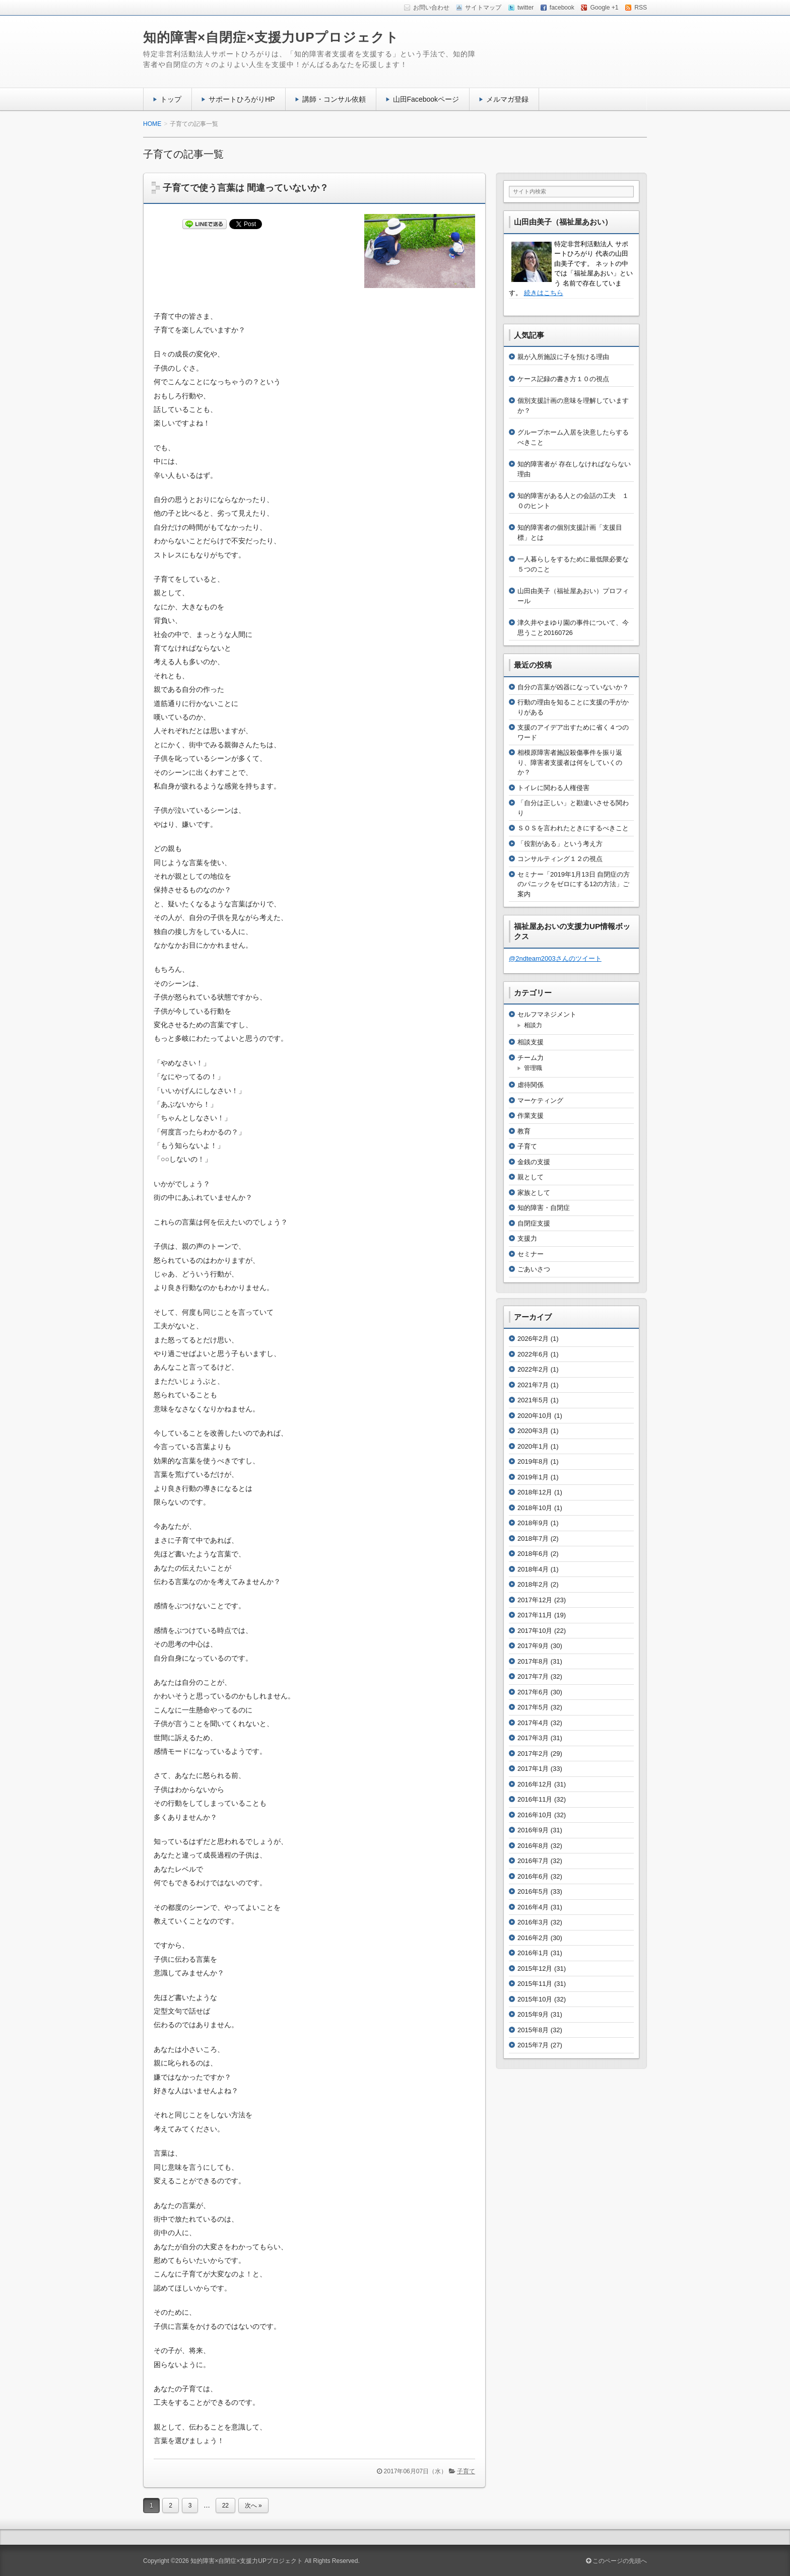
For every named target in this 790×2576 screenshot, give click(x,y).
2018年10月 (534, 1508)
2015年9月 (533, 2014)
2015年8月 (533, 2030)
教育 (524, 1131)
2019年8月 (533, 1461)
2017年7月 (533, 1676)
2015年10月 (534, 1999)
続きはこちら (543, 293)
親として (530, 1177)
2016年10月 (534, 1815)
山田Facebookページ (426, 99)
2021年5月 (533, 1400)
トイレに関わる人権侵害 (553, 788)
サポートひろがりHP (242, 99)
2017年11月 (534, 1615)
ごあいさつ (533, 1269)
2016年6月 (533, 1876)
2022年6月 (533, 1354)
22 (225, 2505)
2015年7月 (533, 2045)
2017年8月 (533, 1661)
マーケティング (540, 1100)
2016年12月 (534, 1784)
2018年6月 (533, 1553)
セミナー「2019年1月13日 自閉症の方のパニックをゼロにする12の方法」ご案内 (573, 884)
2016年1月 (533, 1953)
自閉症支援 (533, 1223)
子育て (466, 2471)
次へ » (253, 2505)
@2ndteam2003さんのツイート (555, 958)
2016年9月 (533, 1830)
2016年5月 (533, 1891)
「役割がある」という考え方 (560, 843)
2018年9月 (533, 1523)
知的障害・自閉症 (543, 1207)
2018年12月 (534, 1492)
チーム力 (530, 1057)
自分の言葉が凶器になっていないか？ (573, 687)
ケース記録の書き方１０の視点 (563, 379)
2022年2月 (533, 1369)
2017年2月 (533, 1753)
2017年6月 (533, 1692)
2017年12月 (534, 1600)
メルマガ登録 (507, 99)
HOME (152, 123)
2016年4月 (533, 1907)
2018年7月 (533, 1538)
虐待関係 (530, 1085)
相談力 (533, 1025)
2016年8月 (533, 1845)
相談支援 (530, 1042)
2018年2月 (533, 1584)
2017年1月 (533, 1768)
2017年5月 (533, 1707)
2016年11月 (534, 1799)
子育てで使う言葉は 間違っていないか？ (245, 188)
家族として (533, 1192)
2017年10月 (534, 1630)
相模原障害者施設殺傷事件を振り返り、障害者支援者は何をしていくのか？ (569, 762)
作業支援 (530, 1115)
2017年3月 (533, 1738)
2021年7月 (533, 1385)
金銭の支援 (533, 1162)
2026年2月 (533, 1338)
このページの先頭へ (616, 2560)
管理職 (533, 1067)
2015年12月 (534, 1968)
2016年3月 (533, 1922)
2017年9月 (533, 1646)
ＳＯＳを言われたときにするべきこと (573, 828)
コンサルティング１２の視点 (560, 859)
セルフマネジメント (546, 1014)
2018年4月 (533, 1569)
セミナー (530, 1254)
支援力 (527, 1238)
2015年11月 (534, 1983)
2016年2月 (533, 1938)
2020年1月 (533, 1446)
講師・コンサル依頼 (334, 99)
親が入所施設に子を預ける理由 (563, 357)
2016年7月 (533, 1861)
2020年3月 (533, 1431)
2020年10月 (534, 1415)
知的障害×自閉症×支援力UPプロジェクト (271, 37)
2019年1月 (533, 1477)
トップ (170, 99)
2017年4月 (533, 1723)
